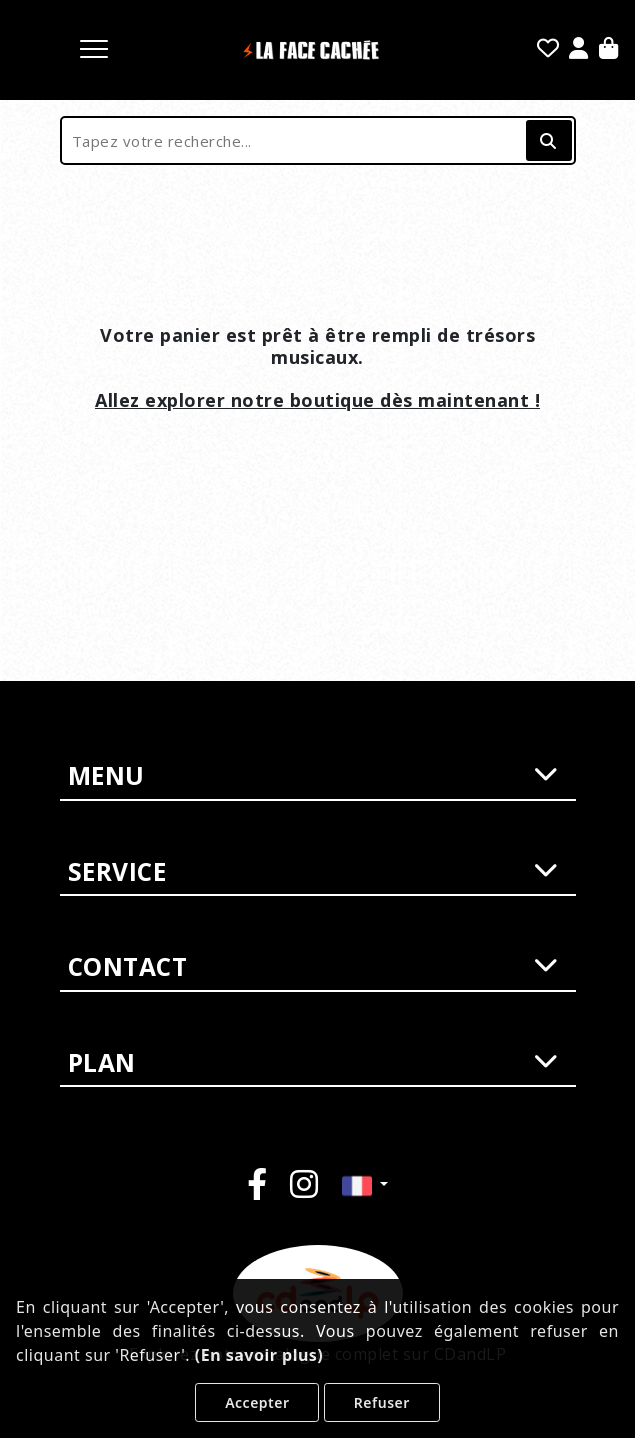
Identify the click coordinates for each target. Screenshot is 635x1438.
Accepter (257, 1402)
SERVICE (313, 872)
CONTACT (313, 967)
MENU (313, 776)
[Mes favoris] (548, 50)
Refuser (382, 1402)
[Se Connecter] (579, 50)
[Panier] (609, 50)
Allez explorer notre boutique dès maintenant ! (317, 400)
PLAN (313, 1063)
